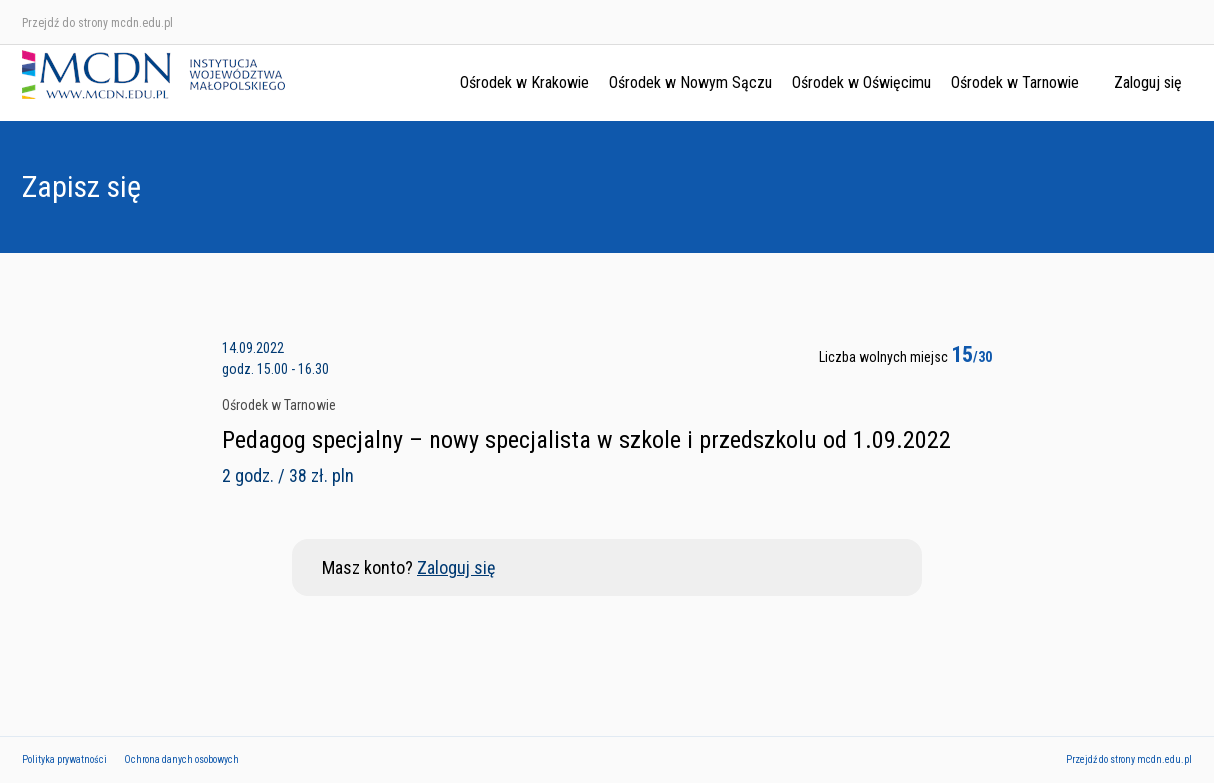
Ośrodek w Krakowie (524, 82)
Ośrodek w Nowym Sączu (690, 82)
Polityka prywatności (64, 759)
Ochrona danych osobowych (181, 759)
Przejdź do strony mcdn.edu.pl (97, 23)
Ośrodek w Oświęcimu (861, 82)
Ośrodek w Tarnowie (1015, 82)
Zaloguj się (1148, 82)
